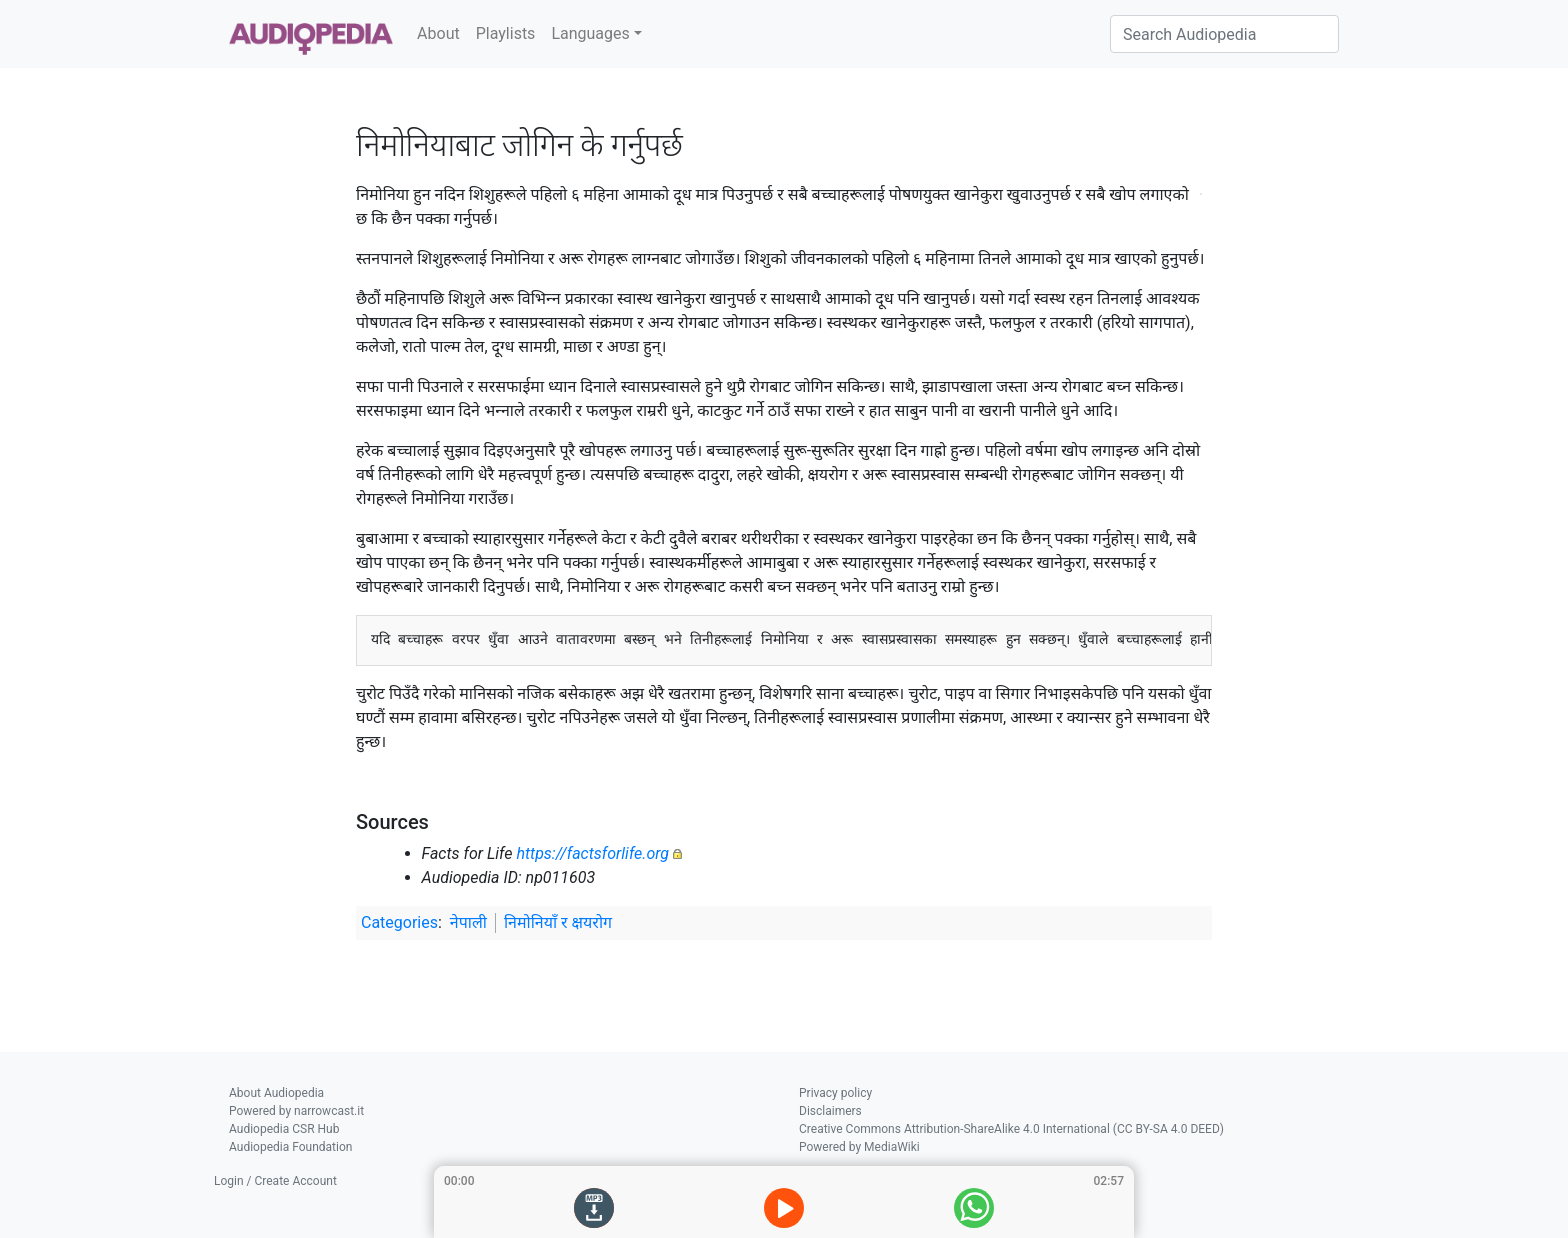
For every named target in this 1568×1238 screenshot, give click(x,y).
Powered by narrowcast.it (296, 1111)
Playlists (506, 33)
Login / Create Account (275, 1181)
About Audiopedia (276, 1093)
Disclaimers (830, 1111)
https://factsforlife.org (592, 853)
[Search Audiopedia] (1224, 34)
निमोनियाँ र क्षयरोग (558, 922)
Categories (399, 922)
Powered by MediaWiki (859, 1147)
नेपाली (468, 922)
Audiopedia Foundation (290, 1147)
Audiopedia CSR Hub (284, 1129)
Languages (590, 33)
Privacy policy (835, 1093)
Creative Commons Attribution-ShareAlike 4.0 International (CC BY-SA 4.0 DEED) (1011, 1129)
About (438, 33)
